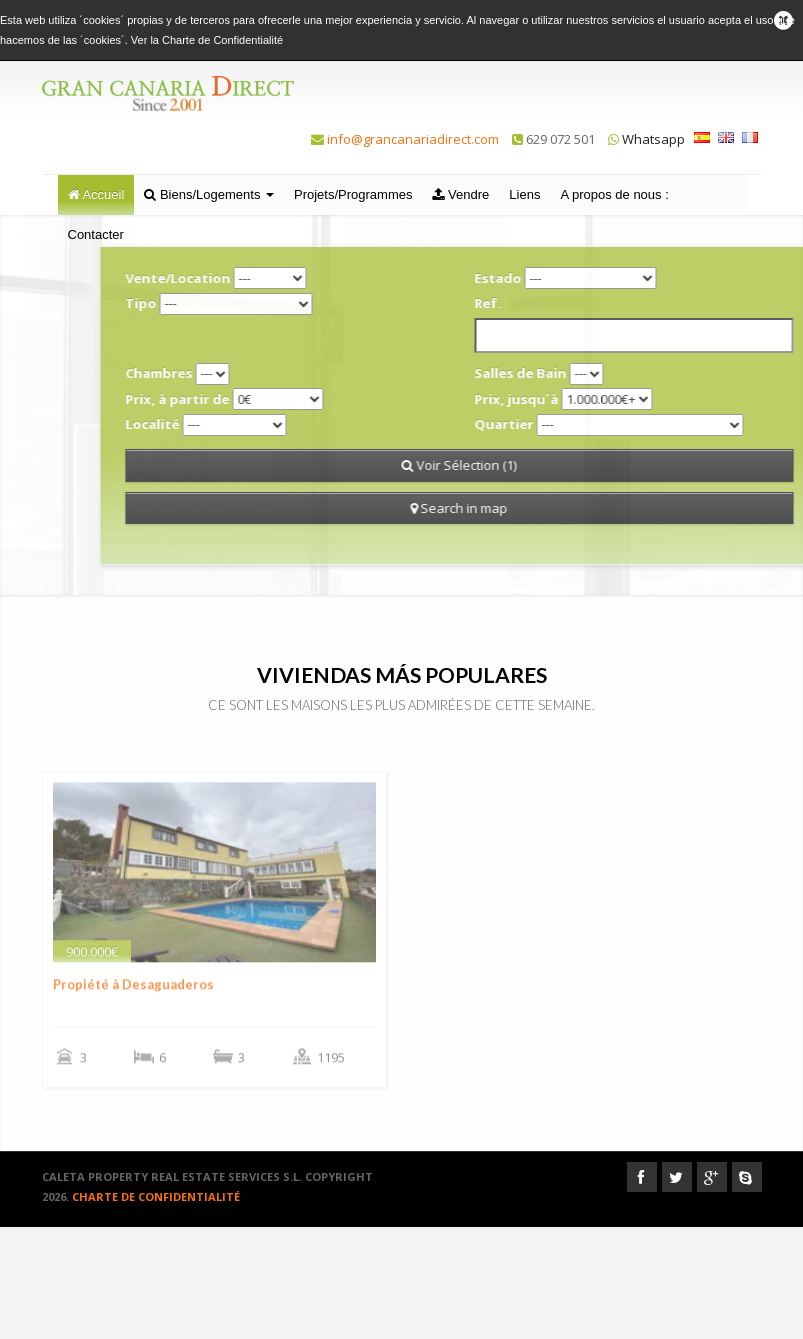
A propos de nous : (614, 194)
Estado (574, 278)
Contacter (96, 234)
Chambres (235, 373)
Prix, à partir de (254, 399)
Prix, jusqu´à (593, 399)
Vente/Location (254, 278)
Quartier (580, 424)
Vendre (460, 194)
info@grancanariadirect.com (413, 139)
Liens (524, 194)
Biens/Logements (209, 194)
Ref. (564, 303)
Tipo (217, 303)
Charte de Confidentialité (222, 40)
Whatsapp (646, 139)
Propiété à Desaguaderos (133, 1018)
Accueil (96, 194)
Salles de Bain (597, 373)
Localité (229, 424)
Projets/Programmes (353, 194)
